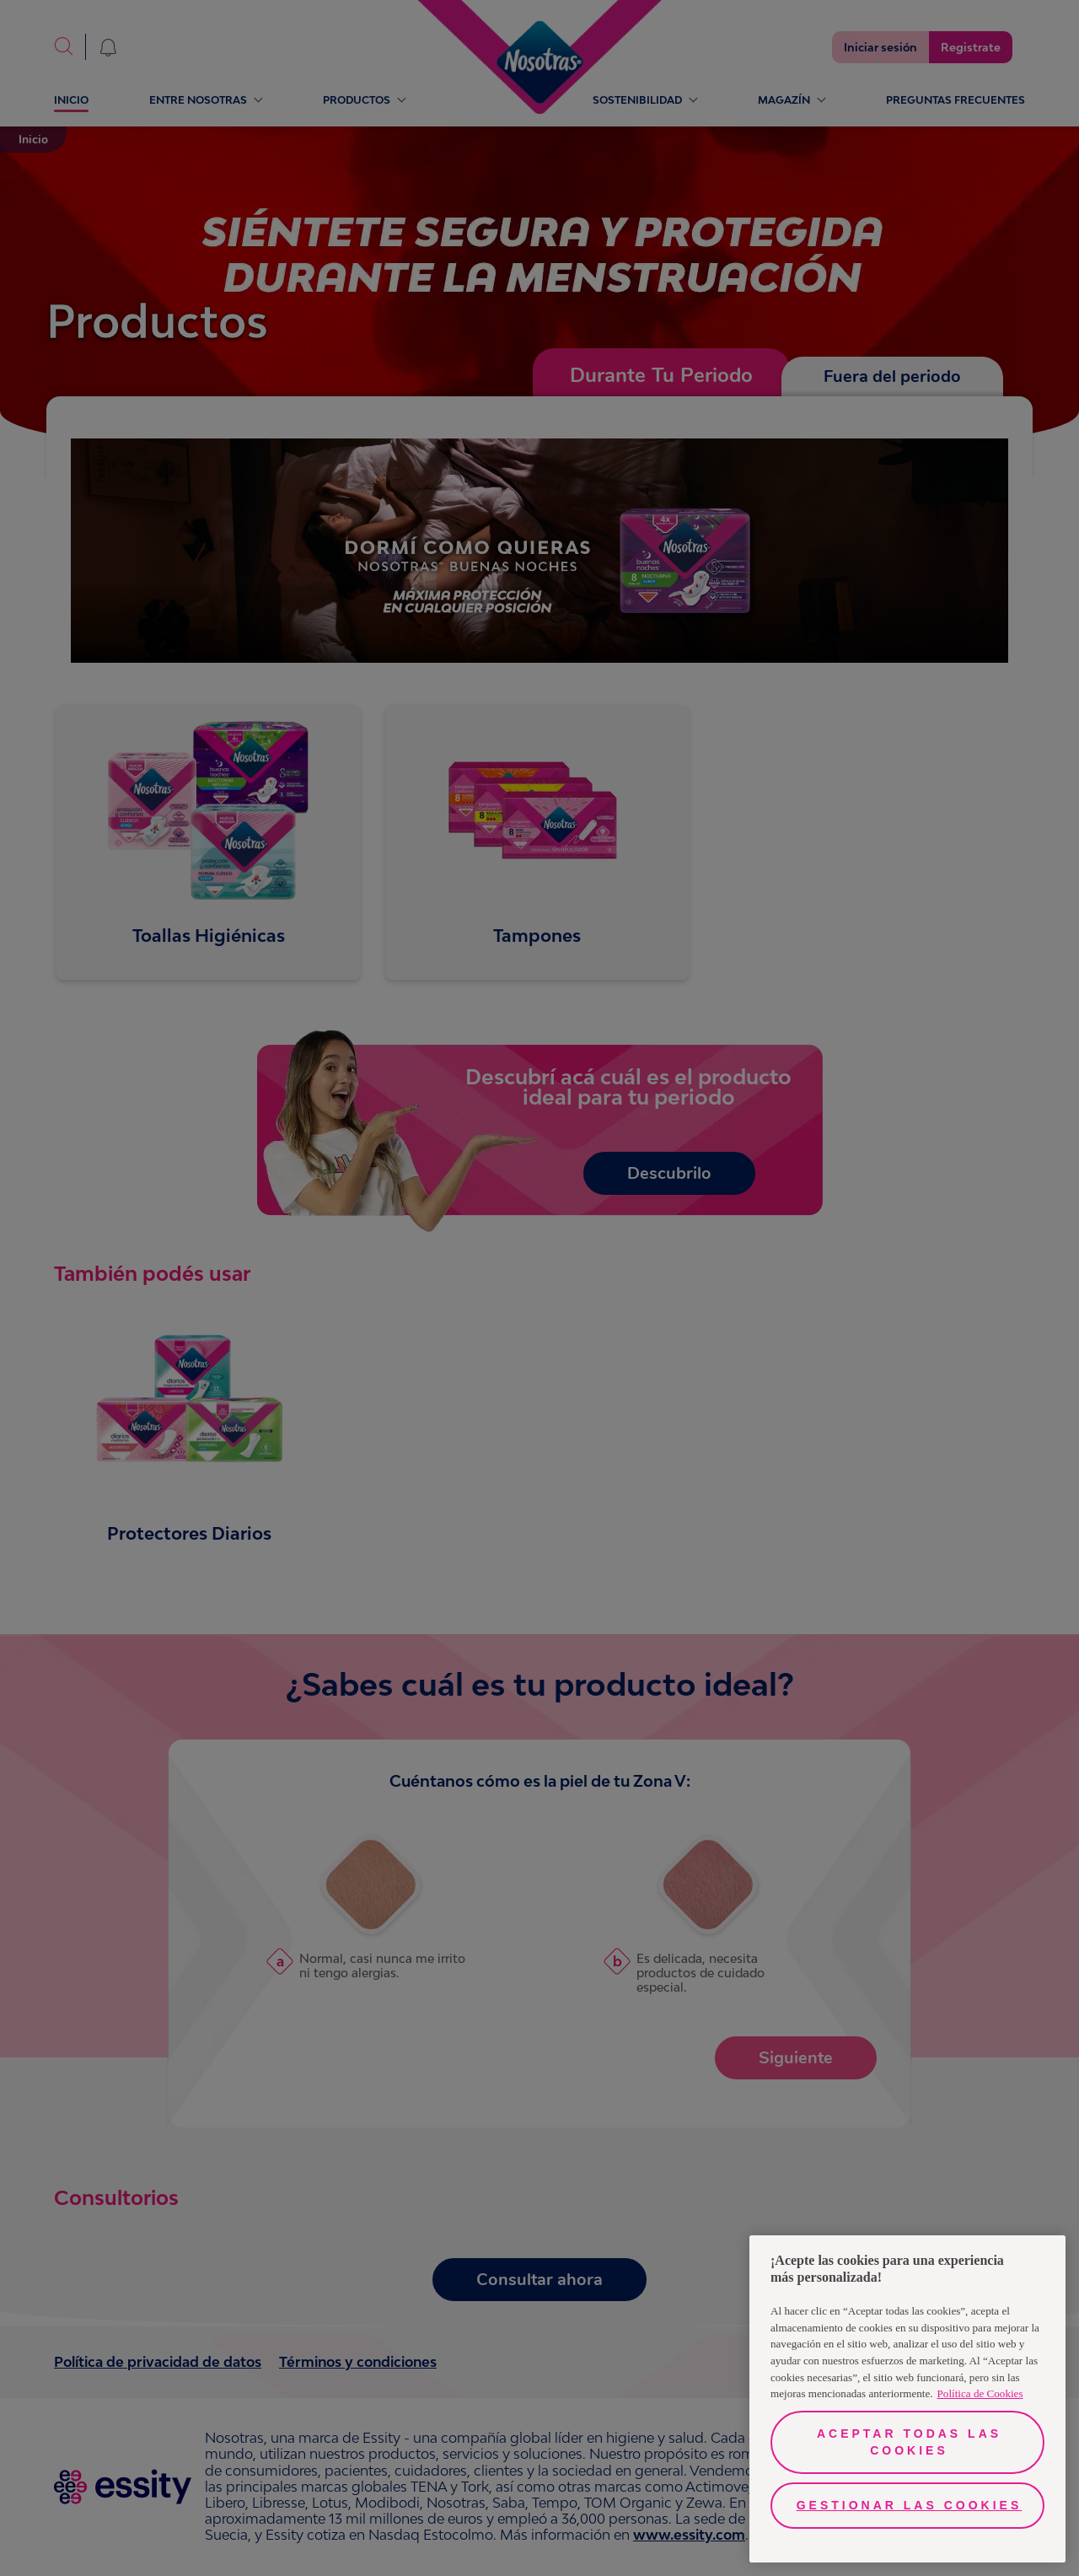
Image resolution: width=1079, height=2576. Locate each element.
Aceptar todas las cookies (909, 2442)
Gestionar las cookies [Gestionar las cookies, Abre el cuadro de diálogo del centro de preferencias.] (910, 2505)
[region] (907, 2399)
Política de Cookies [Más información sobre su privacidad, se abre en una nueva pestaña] (980, 2393)
